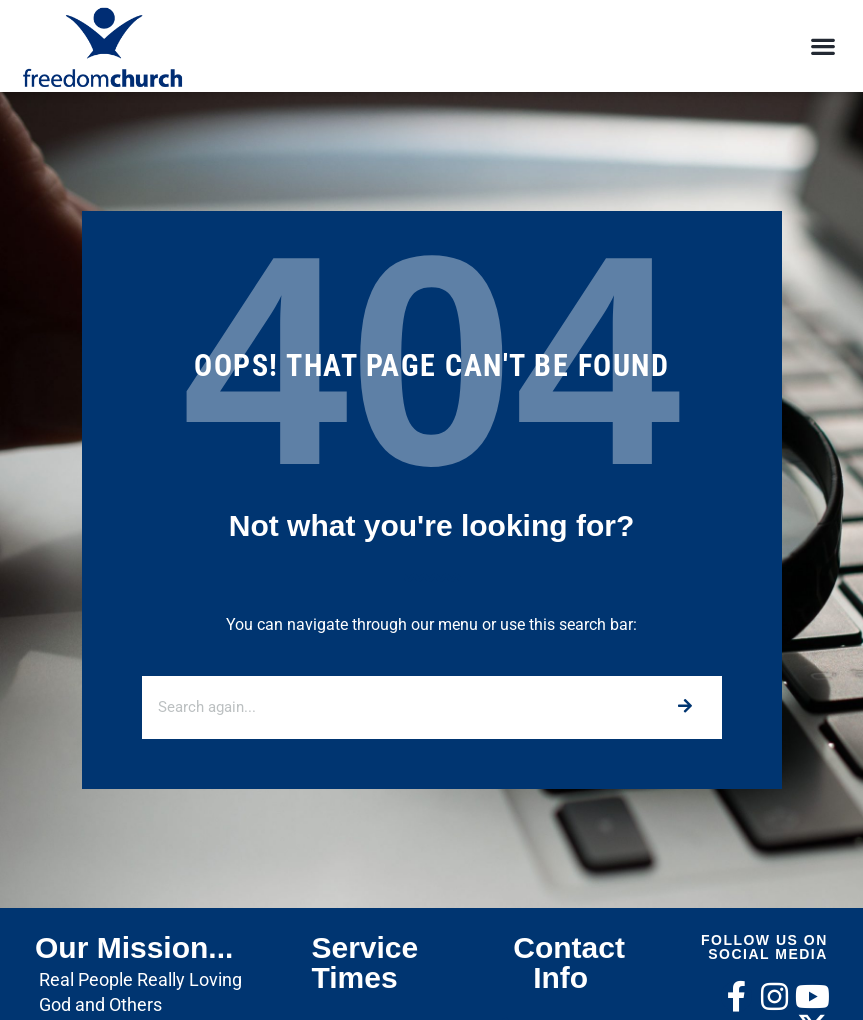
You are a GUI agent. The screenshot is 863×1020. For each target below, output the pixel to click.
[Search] (684, 707)
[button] (823, 46)
